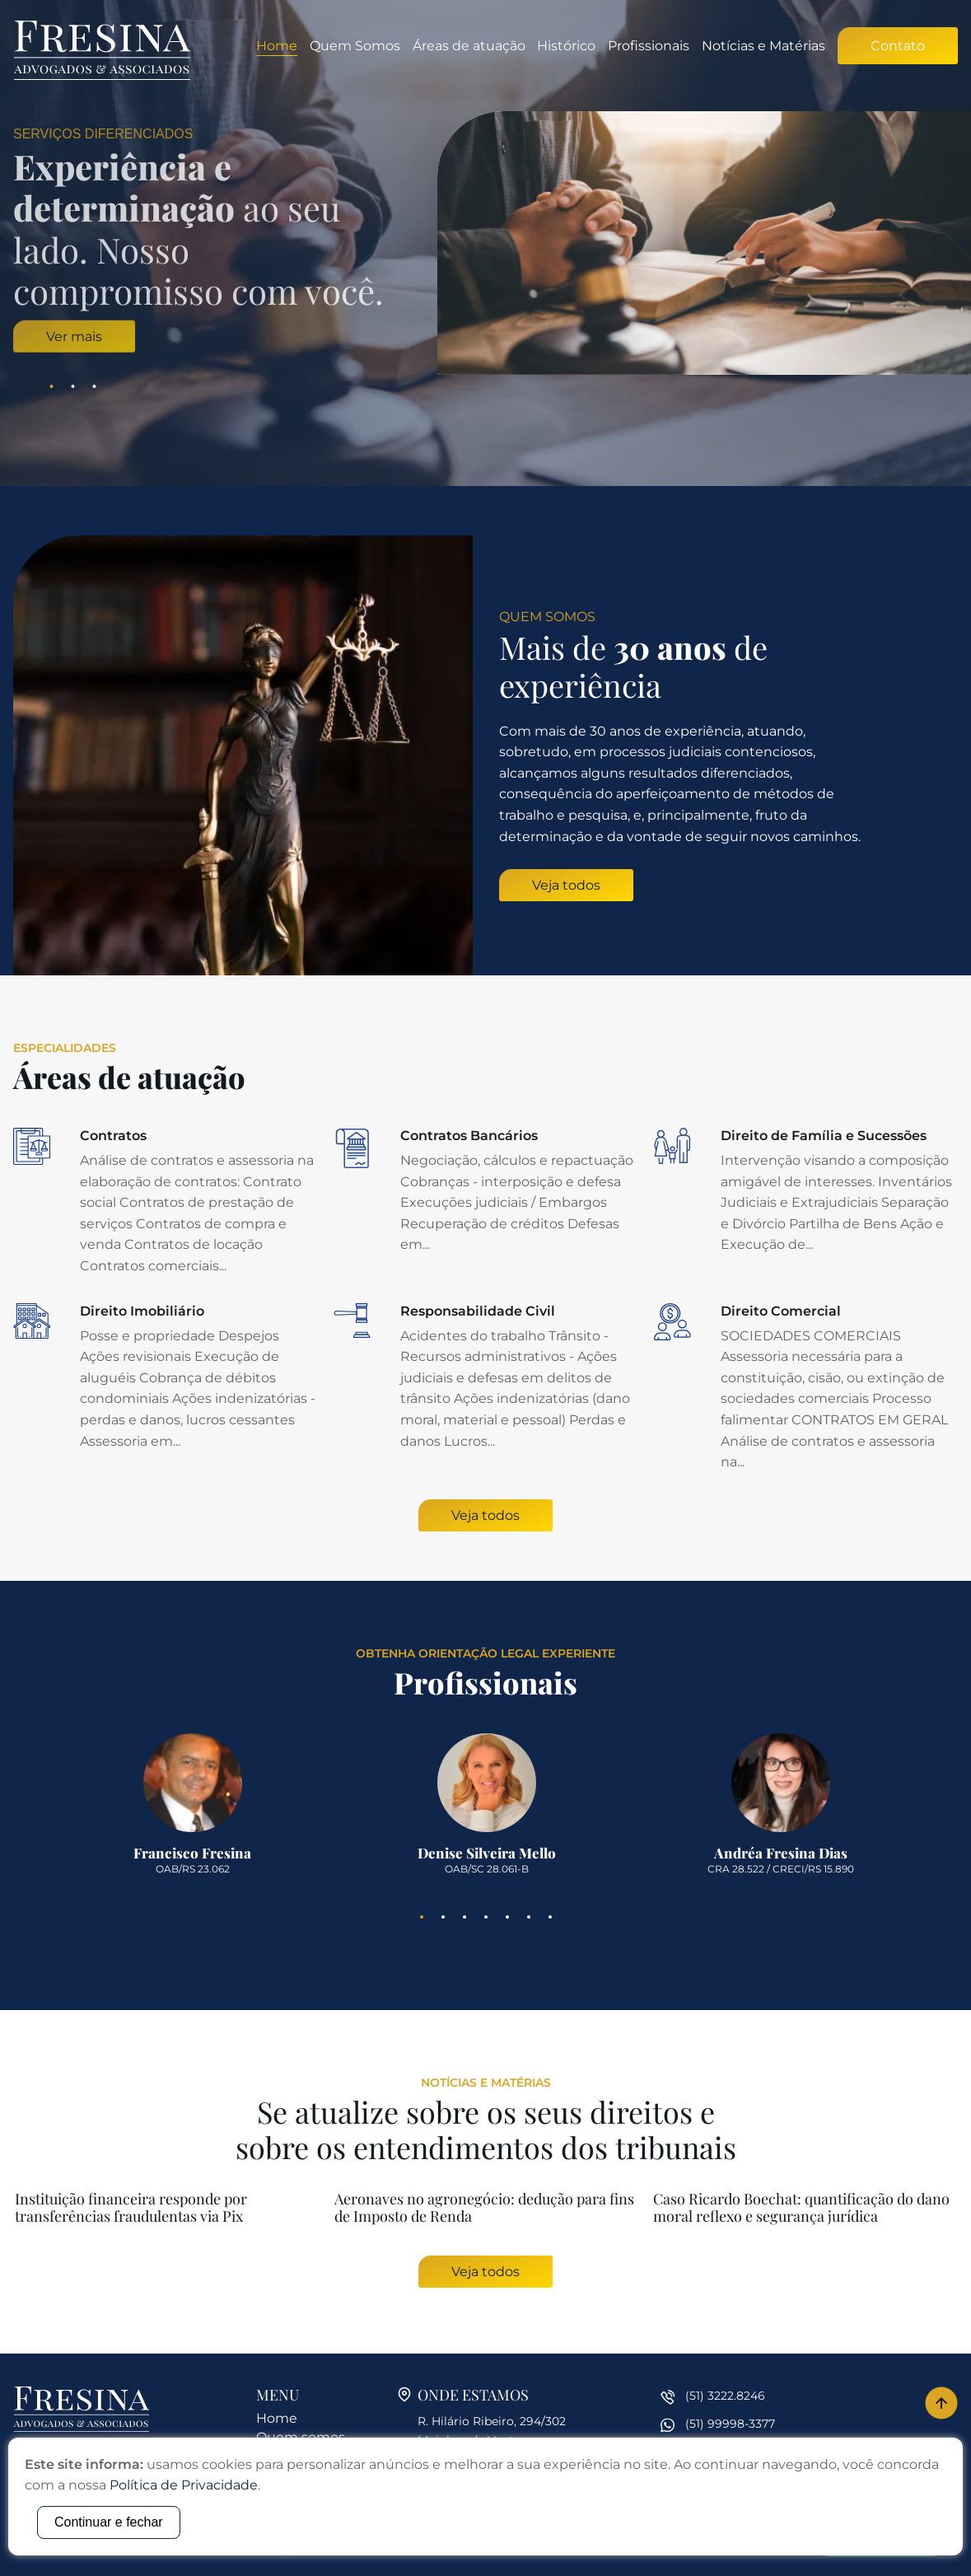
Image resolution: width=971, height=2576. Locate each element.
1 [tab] (51, 386)
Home (276, 46)
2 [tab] (73, 386)
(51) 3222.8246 (725, 2395)
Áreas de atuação (469, 46)
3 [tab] (94, 386)
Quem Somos (355, 46)
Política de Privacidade (184, 2485)
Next (960, 242)
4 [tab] (486, 1916)
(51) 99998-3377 (730, 2423)
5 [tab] (507, 1916)
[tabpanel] (485, 243)
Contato (898, 46)
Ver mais (74, 336)
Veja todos (566, 885)
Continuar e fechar (108, 2522)
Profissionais (648, 46)
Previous (10, 242)
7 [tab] (550, 1916)
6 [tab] (528, 1916)
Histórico (566, 46)
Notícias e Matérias (763, 46)
